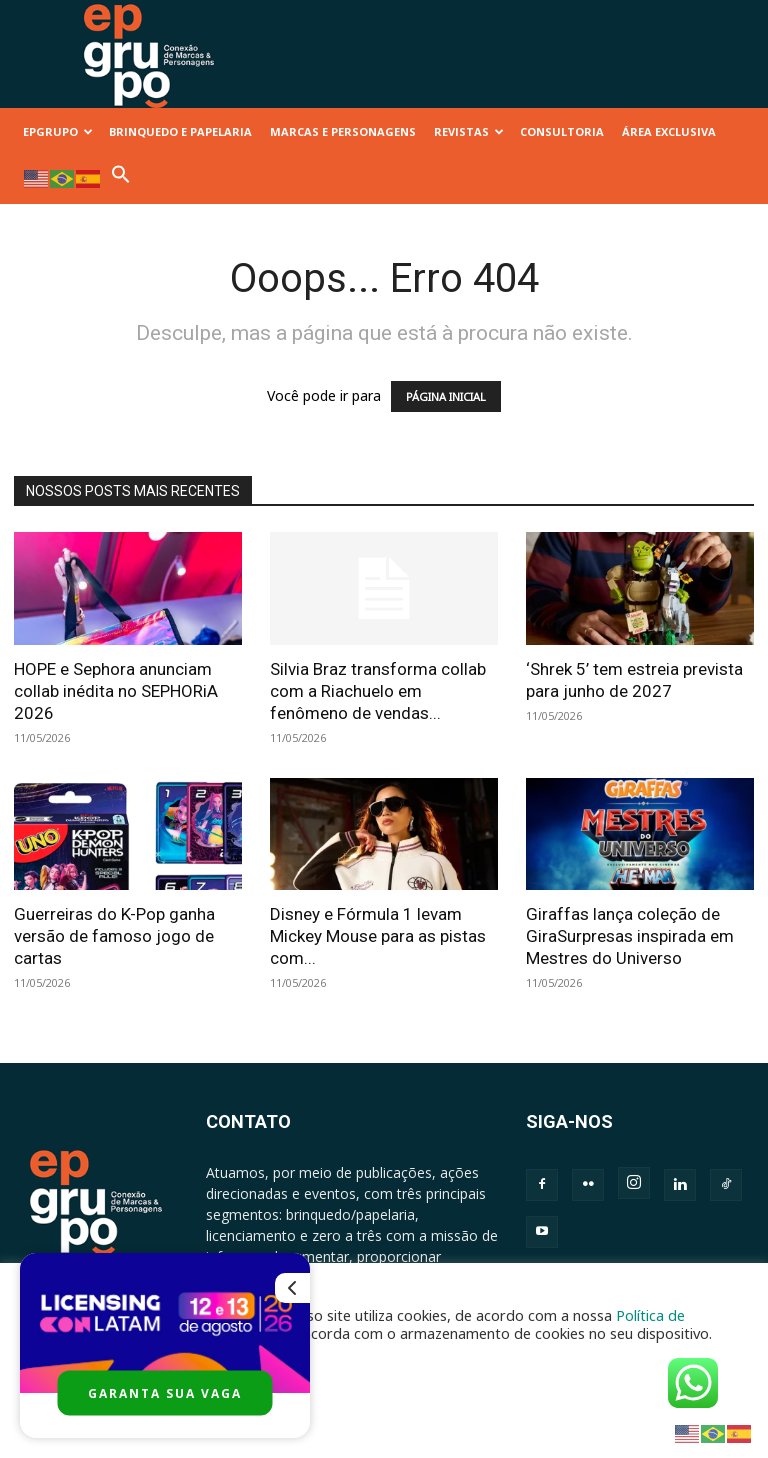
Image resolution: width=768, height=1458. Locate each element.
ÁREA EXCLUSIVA (669, 131)
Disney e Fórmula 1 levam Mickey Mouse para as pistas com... (378, 936)
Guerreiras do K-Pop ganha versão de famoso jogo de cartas (114, 936)
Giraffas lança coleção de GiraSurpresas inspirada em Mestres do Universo (630, 936)
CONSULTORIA (562, 131)
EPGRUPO (58, 131)
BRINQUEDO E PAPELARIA (180, 131)
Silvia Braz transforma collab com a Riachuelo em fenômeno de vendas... (378, 691)
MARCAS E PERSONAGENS (343, 131)
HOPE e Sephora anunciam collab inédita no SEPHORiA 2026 (116, 691)
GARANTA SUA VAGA (165, 1393)
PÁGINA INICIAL (446, 396)
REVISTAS (469, 131)
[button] (121, 179)
